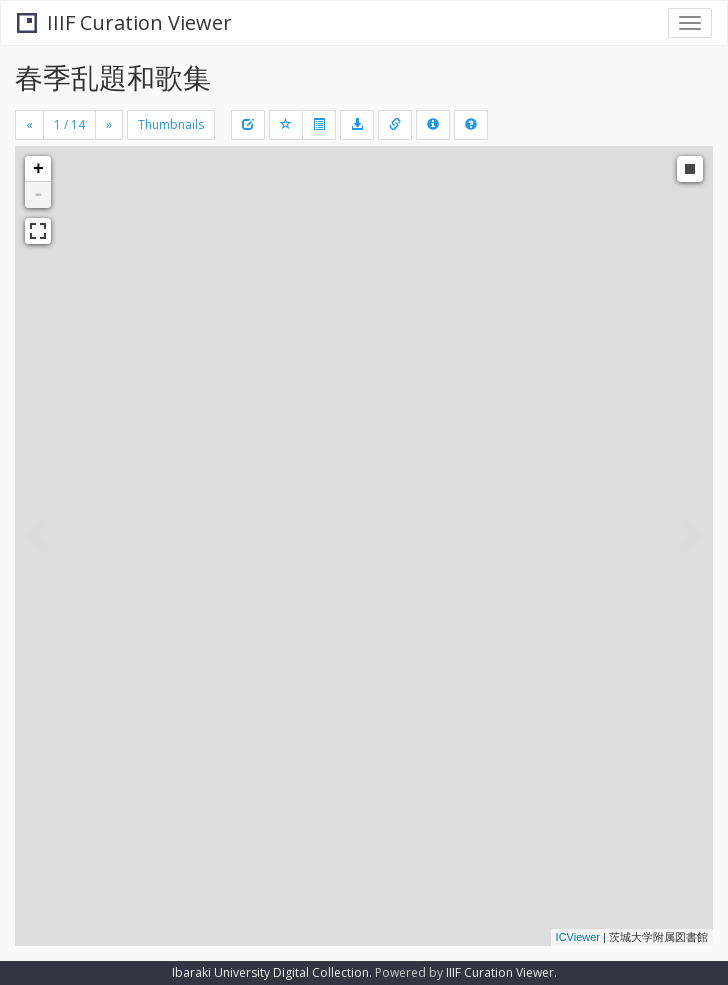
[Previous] (29, 125)
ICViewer (578, 937)
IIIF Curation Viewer (124, 22)
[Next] (109, 125)
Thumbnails (171, 124)
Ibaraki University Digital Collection (270, 972)
